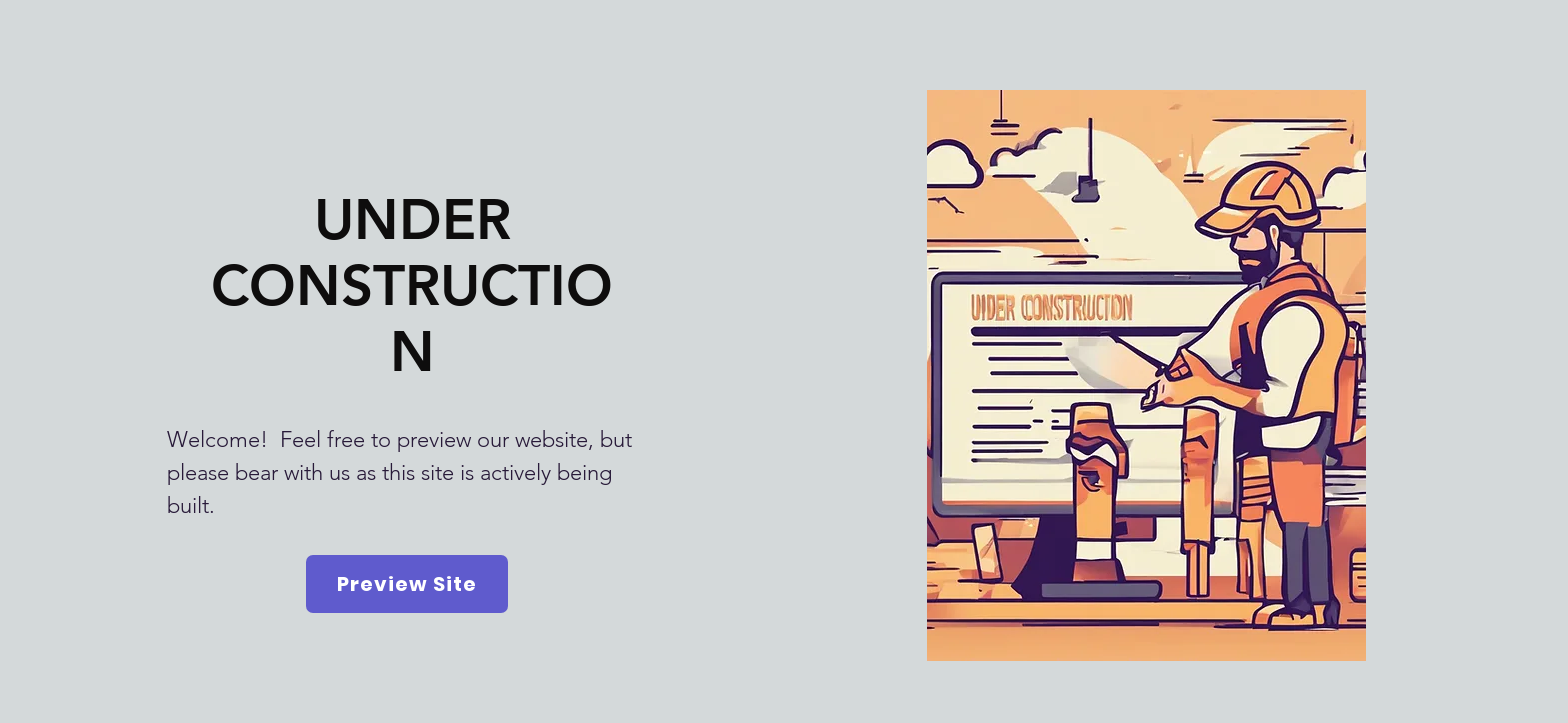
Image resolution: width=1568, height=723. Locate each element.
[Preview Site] (407, 584)
